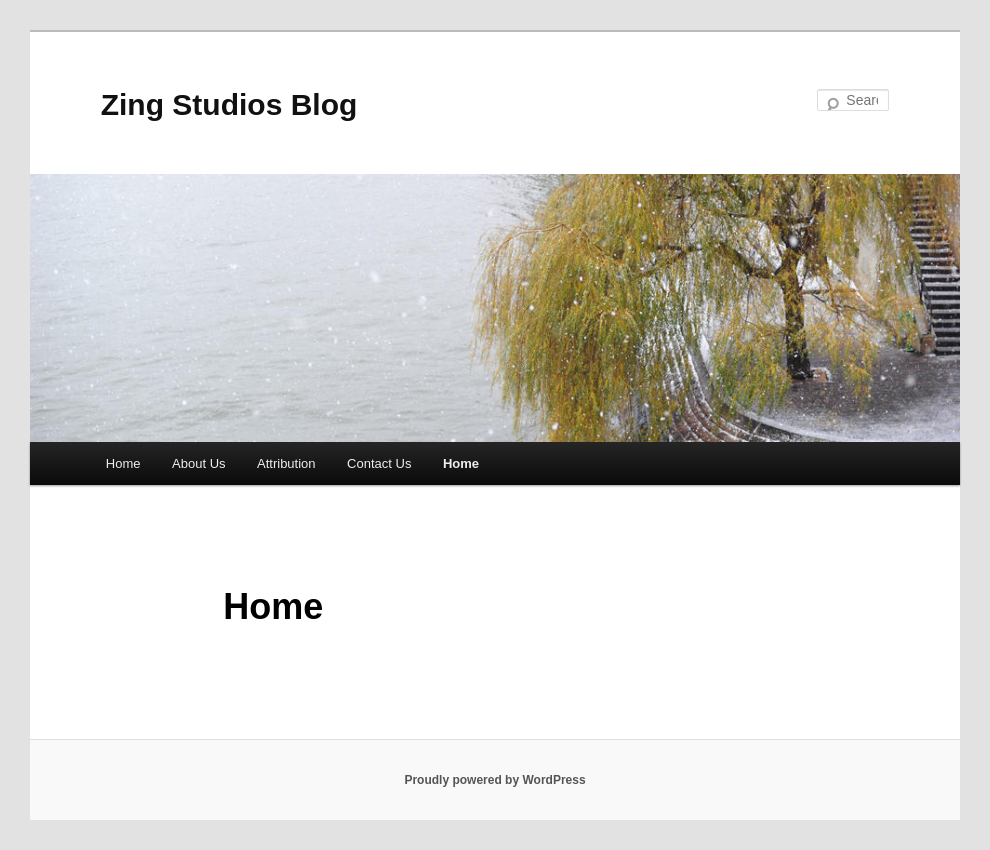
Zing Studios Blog (229, 104)
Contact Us (379, 463)
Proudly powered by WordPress (494, 780)
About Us (198, 463)
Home (123, 463)
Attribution (286, 463)
